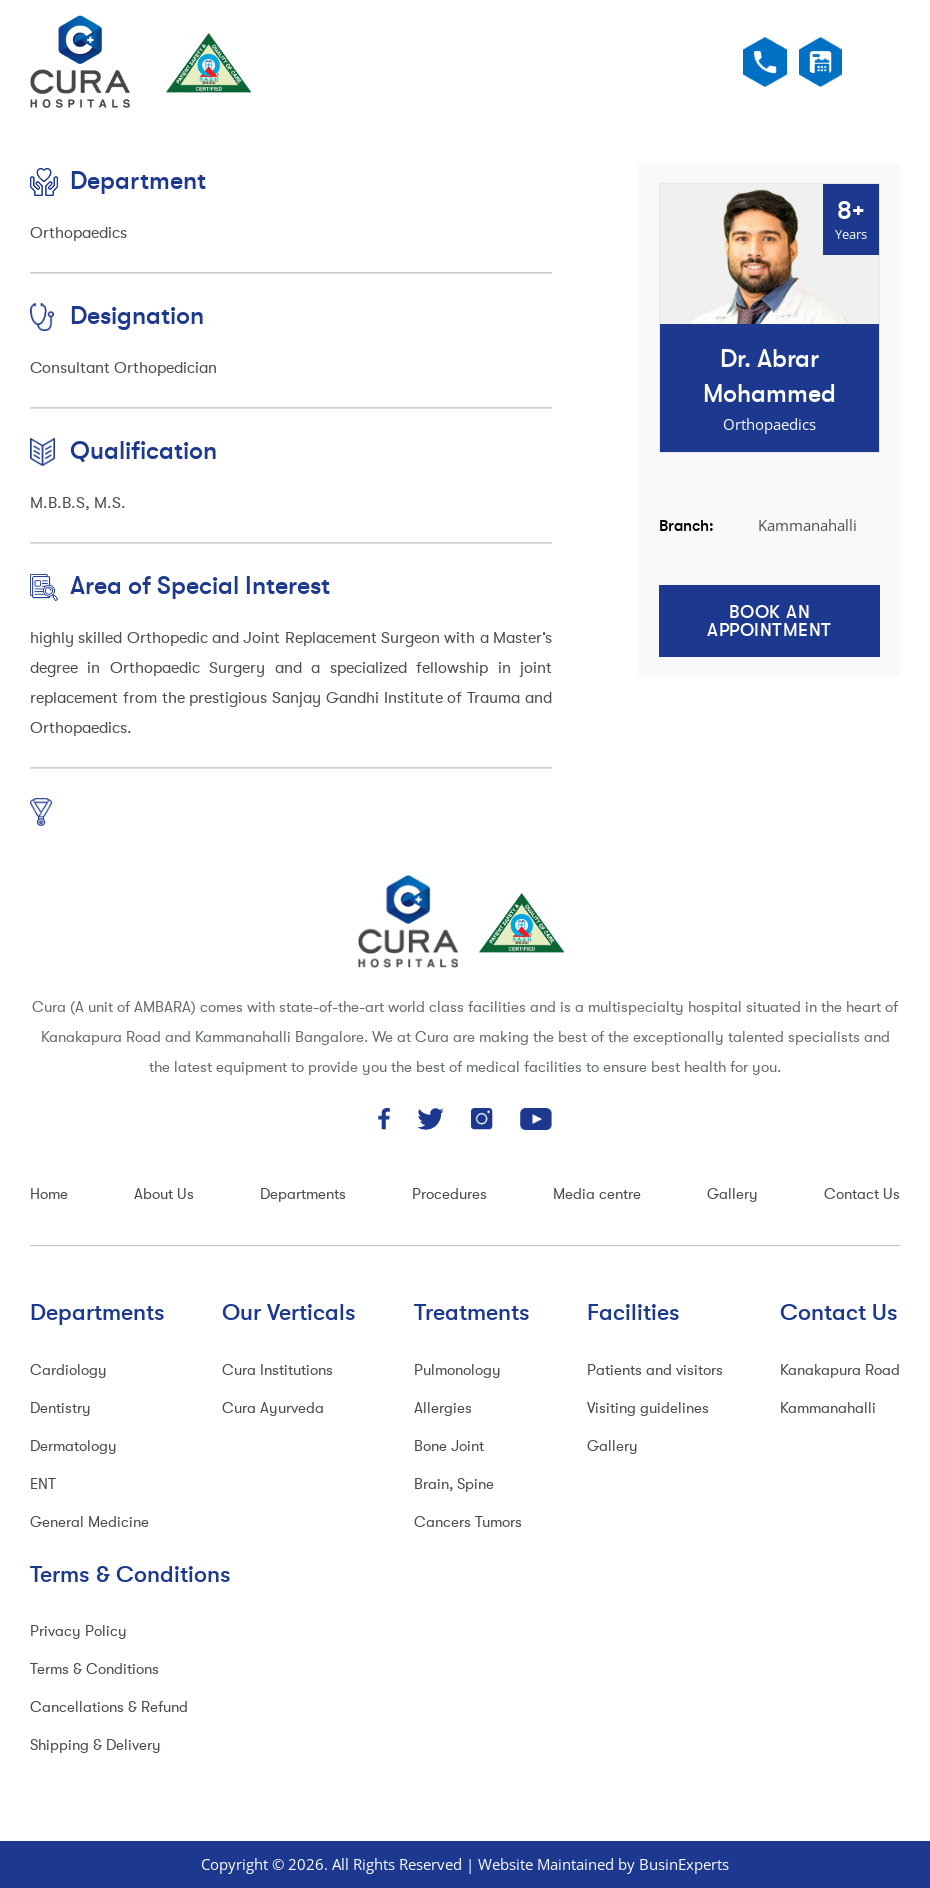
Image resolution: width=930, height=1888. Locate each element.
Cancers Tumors (468, 1522)
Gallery (732, 1194)
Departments (303, 1194)
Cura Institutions (277, 1370)
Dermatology (73, 1446)
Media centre (597, 1194)
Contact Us (862, 1194)
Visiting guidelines (648, 1408)
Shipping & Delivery (95, 1745)
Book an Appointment (769, 621)
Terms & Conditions (94, 1669)
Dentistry (60, 1408)
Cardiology (68, 1370)
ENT (43, 1484)
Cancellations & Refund (109, 1707)
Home (49, 1194)
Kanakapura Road (840, 1370)
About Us (164, 1194)
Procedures (449, 1194)
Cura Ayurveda (273, 1408)
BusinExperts (684, 1864)
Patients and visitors (655, 1370)
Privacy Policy (78, 1631)
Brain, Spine (454, 1484)
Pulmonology (457, 1370)
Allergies (443, 1408)
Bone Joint (449, 1446)
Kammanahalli (828, 1408)
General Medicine (89, 1522)
